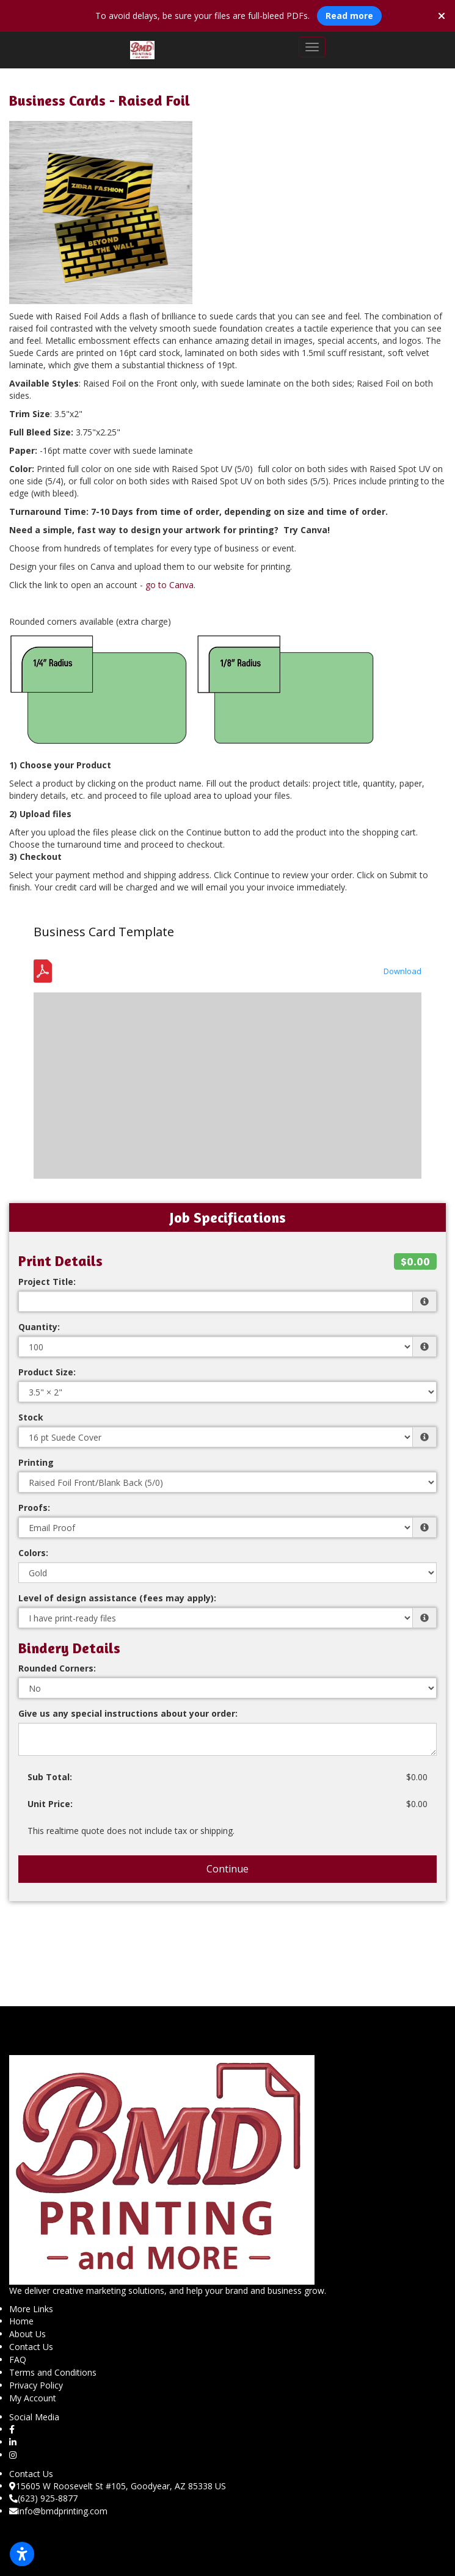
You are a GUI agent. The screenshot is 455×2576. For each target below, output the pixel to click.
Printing (36, 1462)
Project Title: (47, 1281)
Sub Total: (49, 1777)
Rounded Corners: (57, 1668)
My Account (32, 2398)
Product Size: (47, 1372)
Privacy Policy (36, 2385)
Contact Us (31, 2346)
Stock (30, 1417)
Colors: (33, 1553)
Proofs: (34, 1507)
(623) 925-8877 (43, 2498)
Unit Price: (50, 1804)
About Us (27, 2334)
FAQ (17, 2359)
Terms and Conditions (52, 2372)
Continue (227, 1869)
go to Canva (169, 585)
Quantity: (39, 1327)
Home (21, 2321)
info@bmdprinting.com (58, 2511)
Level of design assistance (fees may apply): (117, 1598)
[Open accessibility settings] (22, 2554)
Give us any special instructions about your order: (128, 1713)
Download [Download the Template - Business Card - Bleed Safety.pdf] (402, 971)
